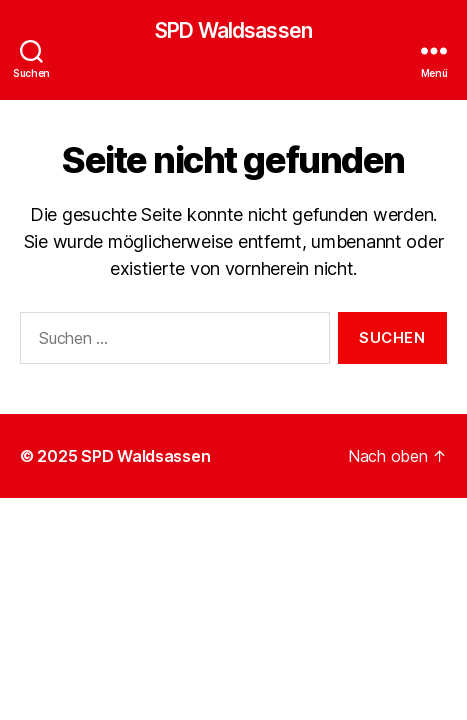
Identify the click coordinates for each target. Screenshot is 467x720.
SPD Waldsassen (233, 30)
